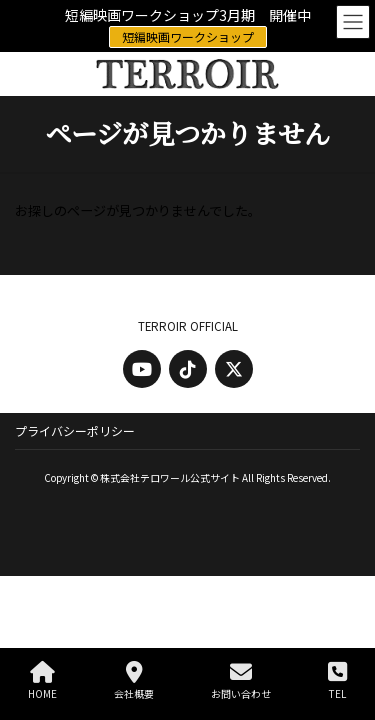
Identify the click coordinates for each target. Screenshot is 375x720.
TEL (337, 680)
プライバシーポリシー (75, 430)
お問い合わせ (241, 680)
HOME (42, 680)
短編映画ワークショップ (188, 36)
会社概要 (134, 680)
